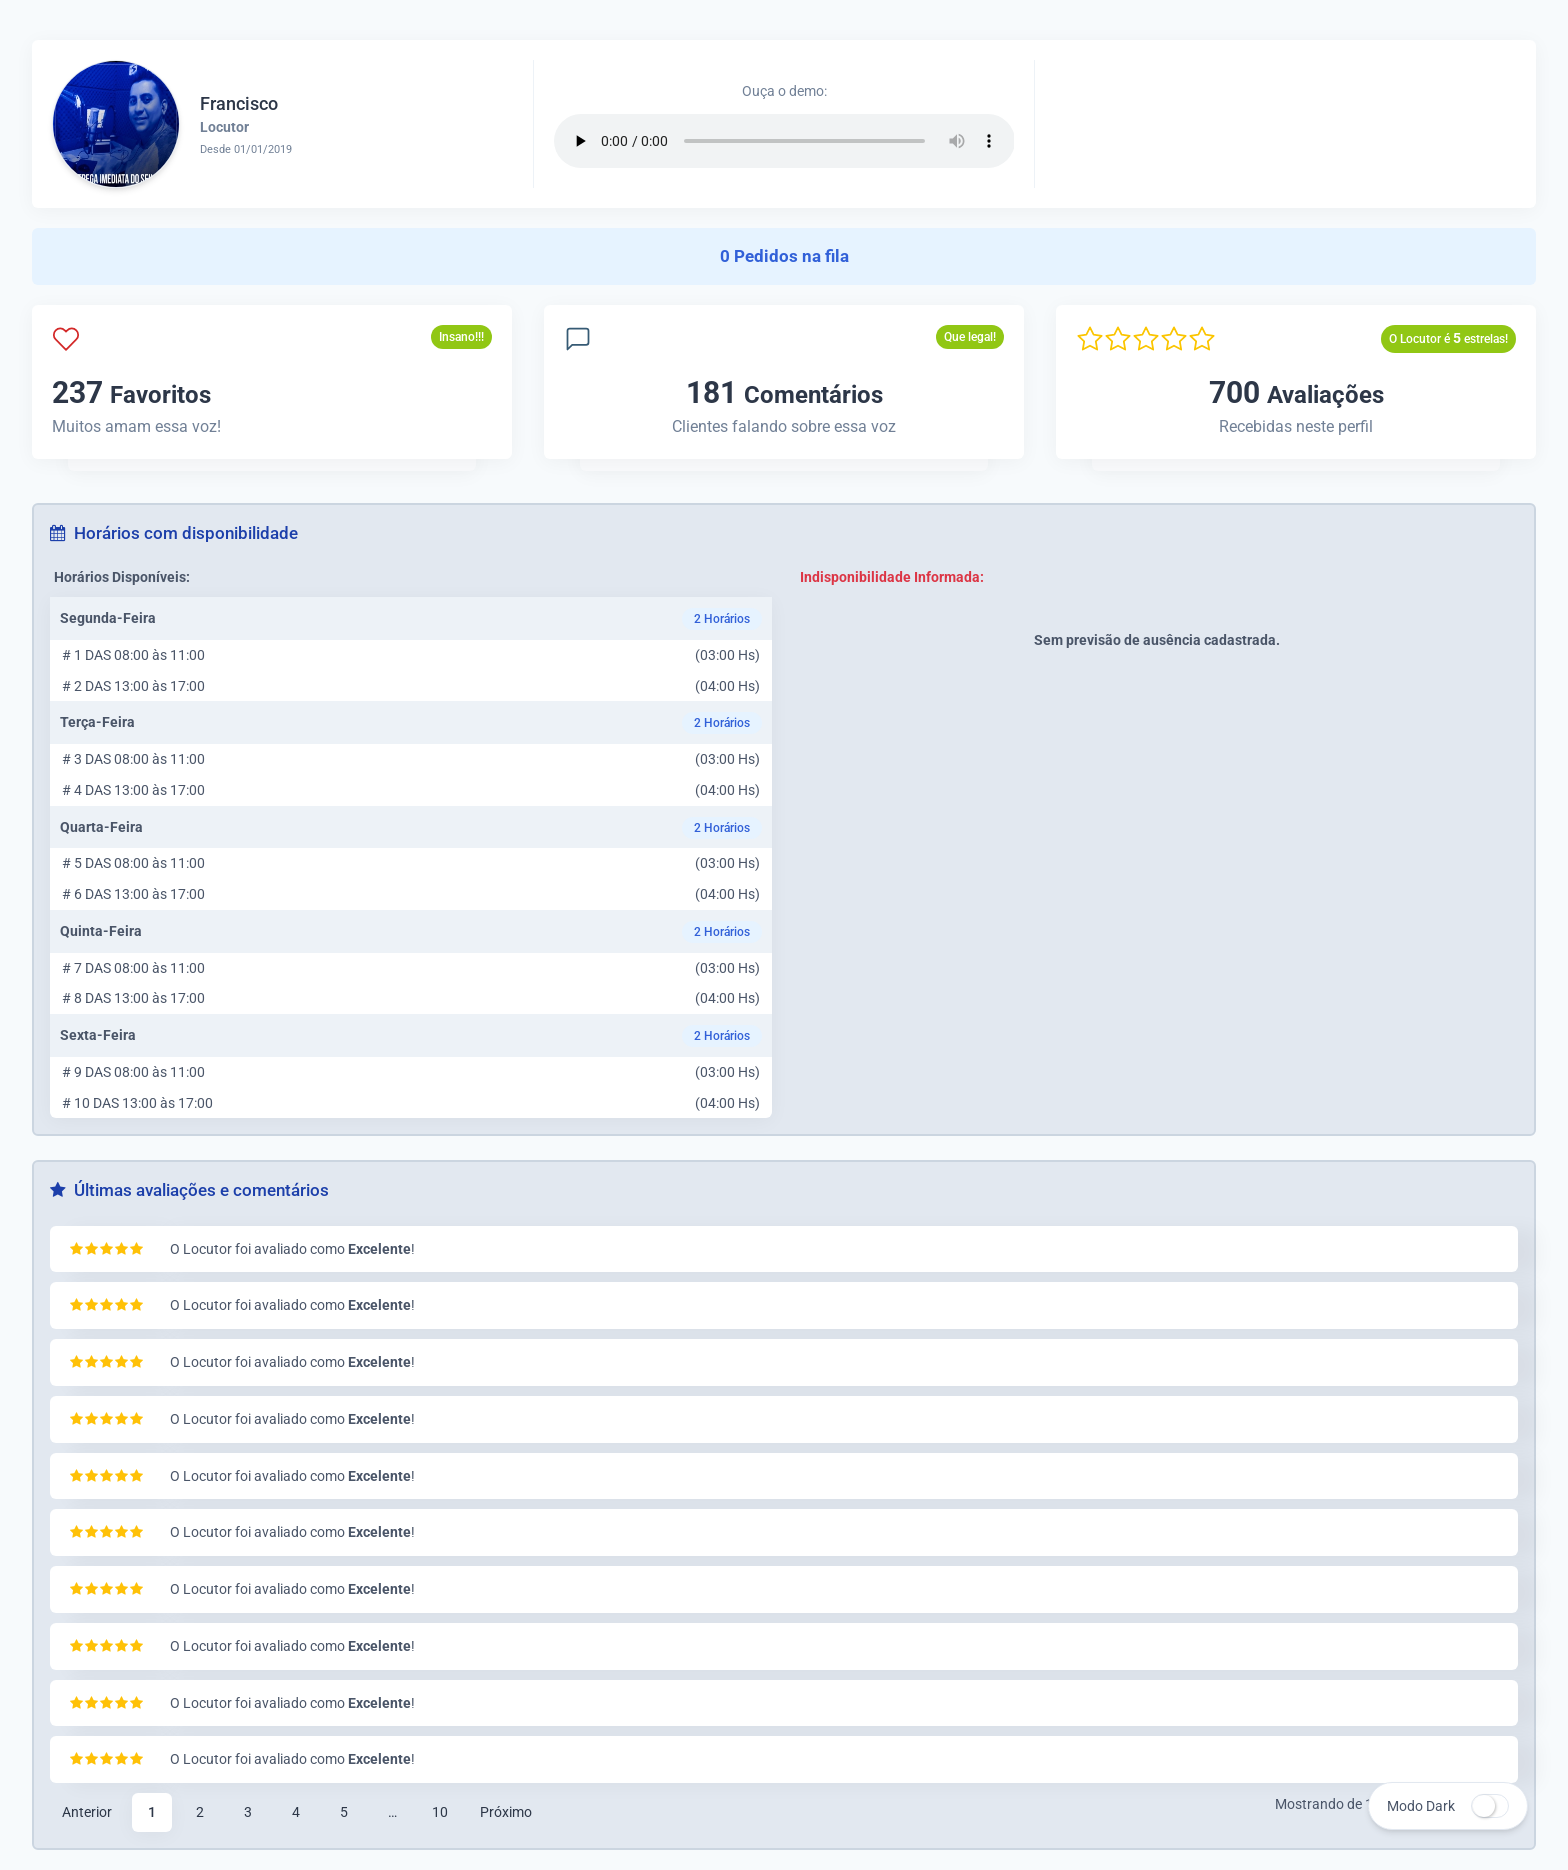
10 (440, 1812)
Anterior (87, 1812)
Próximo (506, 1812)
